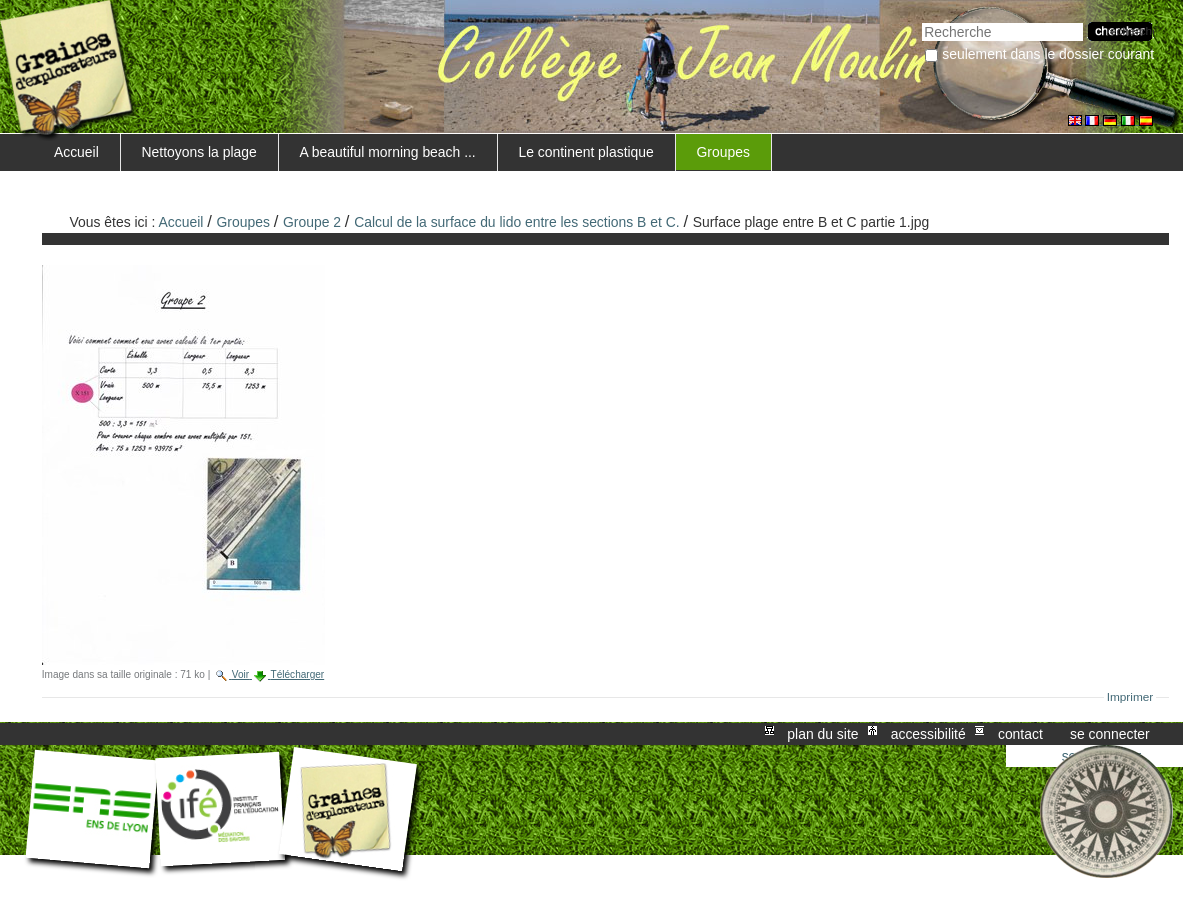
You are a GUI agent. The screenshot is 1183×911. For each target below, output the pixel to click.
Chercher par (921, 20)
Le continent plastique (585, 152)
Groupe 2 (312, 222)
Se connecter (1110, 734)
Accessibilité (928, 734)
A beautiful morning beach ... (387, 152)
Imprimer (1130, 697)
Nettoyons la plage (199, 152)
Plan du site (822, 734)
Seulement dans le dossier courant (1048, 54)
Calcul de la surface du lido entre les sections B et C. (516, 222)
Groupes (723, 152)
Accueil (76, 152)
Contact (1020, 734)
